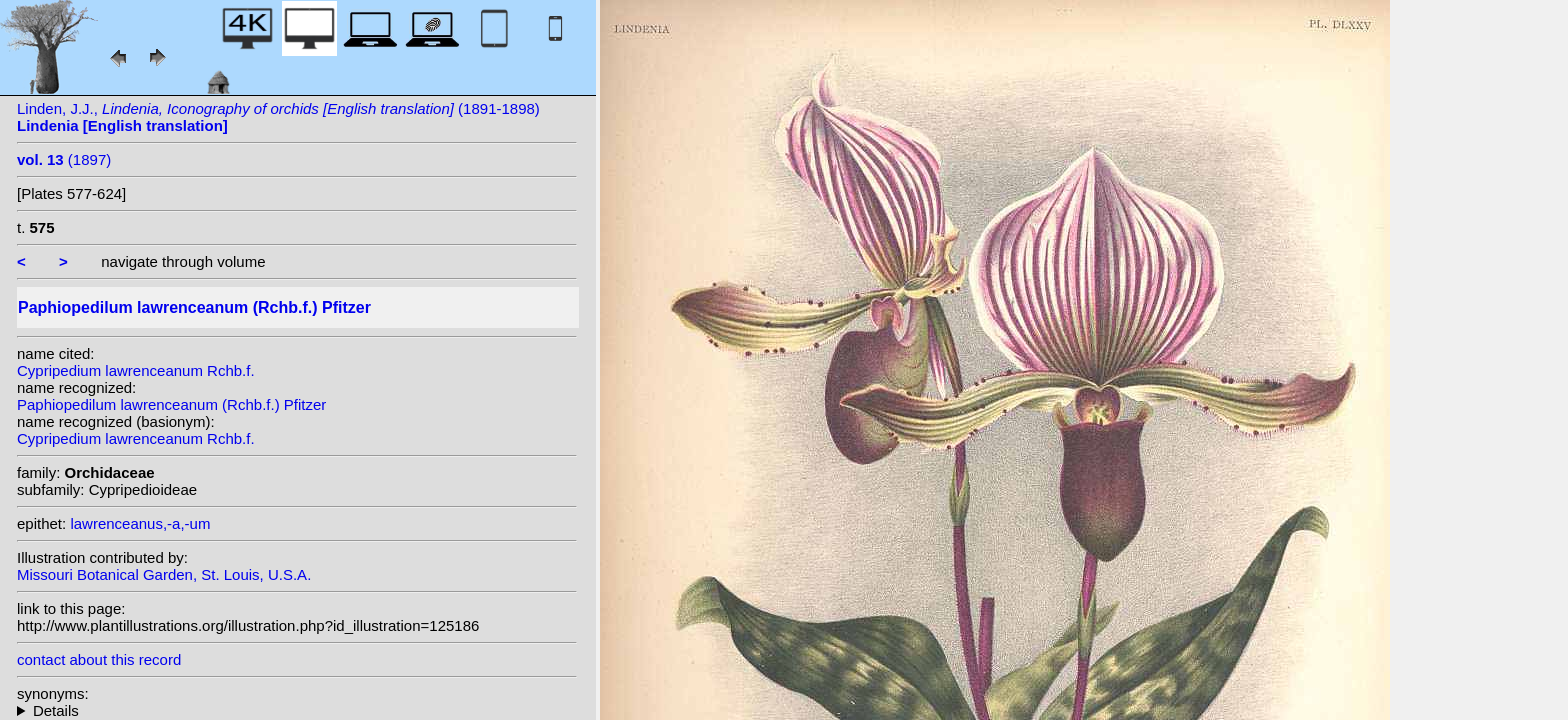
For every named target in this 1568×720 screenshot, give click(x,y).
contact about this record (99, 659)
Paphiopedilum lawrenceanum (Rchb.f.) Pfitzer (171, 404)
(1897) (64, 159)
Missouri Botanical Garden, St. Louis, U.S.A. (164, 574)
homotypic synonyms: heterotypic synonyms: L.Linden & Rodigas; (297, 710)
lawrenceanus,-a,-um (140, 523)
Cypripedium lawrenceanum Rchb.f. (136, 370)
